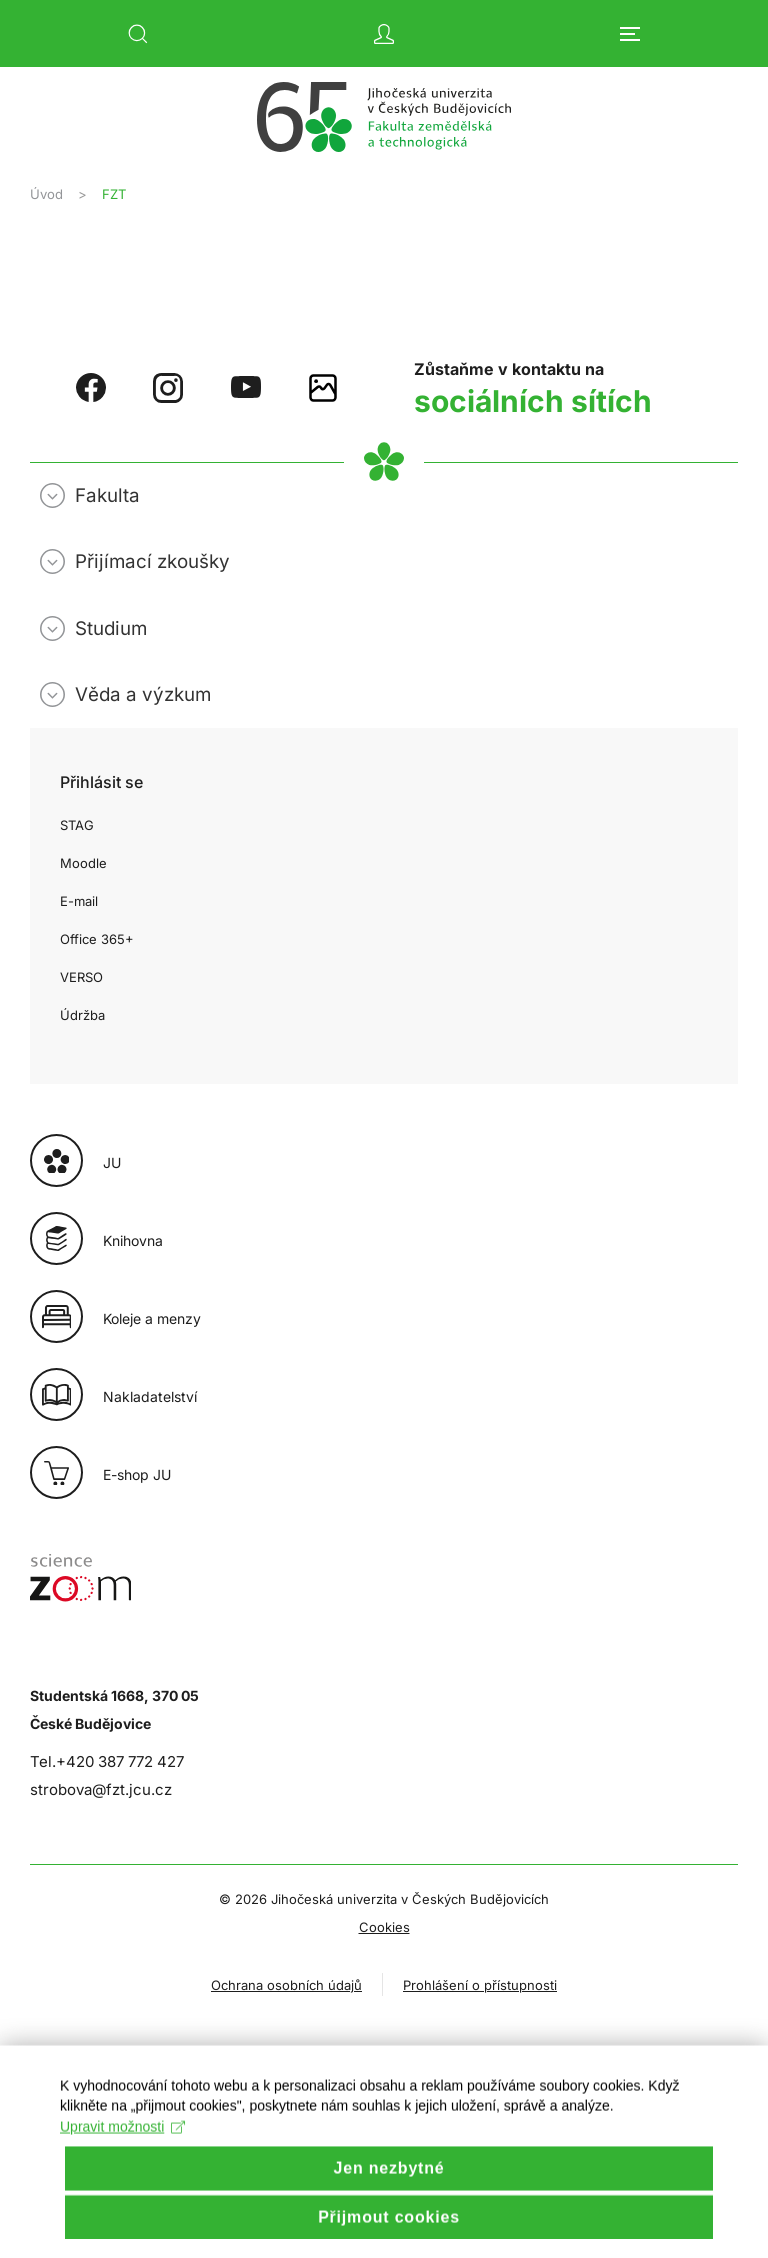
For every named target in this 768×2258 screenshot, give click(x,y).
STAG (77, 825)
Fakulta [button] (107, 495)
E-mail (79, 901)
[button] (138, 34)
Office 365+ (97, 939)
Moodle (83, 863)
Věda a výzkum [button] (143, 694)
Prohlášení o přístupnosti (480, 1985)
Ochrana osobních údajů (286, 1985)
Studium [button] (111, 628)
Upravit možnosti (122, 2151)
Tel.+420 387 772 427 (107, 1761)
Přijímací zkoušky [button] (152, 561)
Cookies (384, 1927)
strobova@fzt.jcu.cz (101, 1789)
